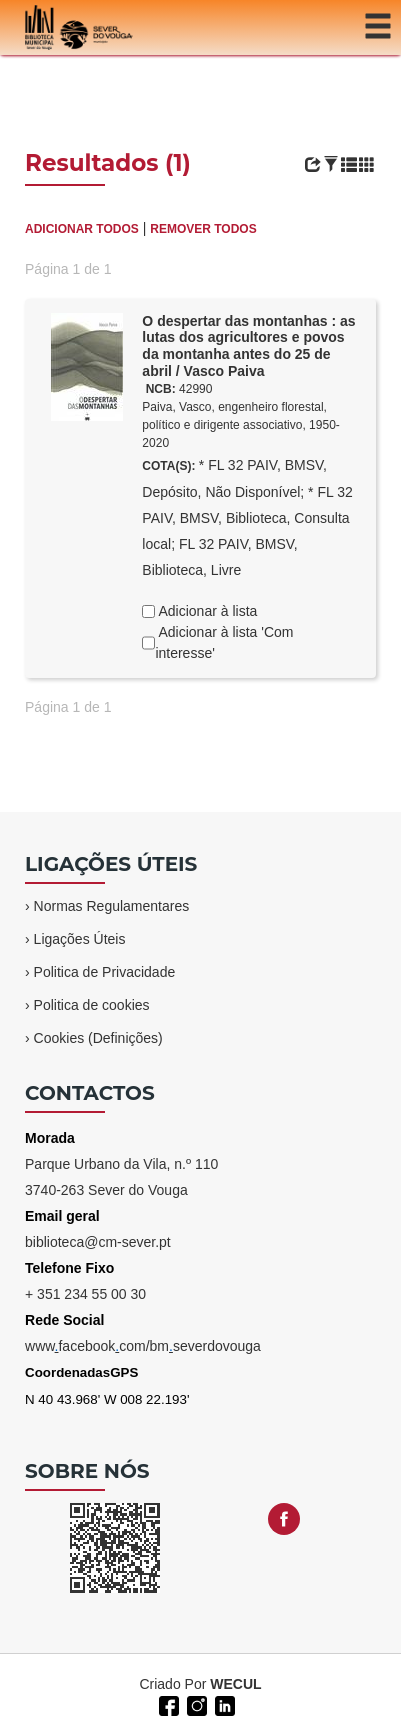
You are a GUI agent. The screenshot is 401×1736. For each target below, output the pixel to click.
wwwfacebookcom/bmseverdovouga (143, 1346)
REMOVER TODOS (203, 229)
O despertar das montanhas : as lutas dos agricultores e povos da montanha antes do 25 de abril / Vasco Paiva (248, 346)
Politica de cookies (92, 1005)
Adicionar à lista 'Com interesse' (224, 642)
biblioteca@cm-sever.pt (98, 1242)
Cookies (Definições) (98, 1038)
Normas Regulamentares (112, 906)
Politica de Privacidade (105, 972)
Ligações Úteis (80, 939)
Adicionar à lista (206, 611)
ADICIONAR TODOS (82, 229)
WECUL (235, 1684)
